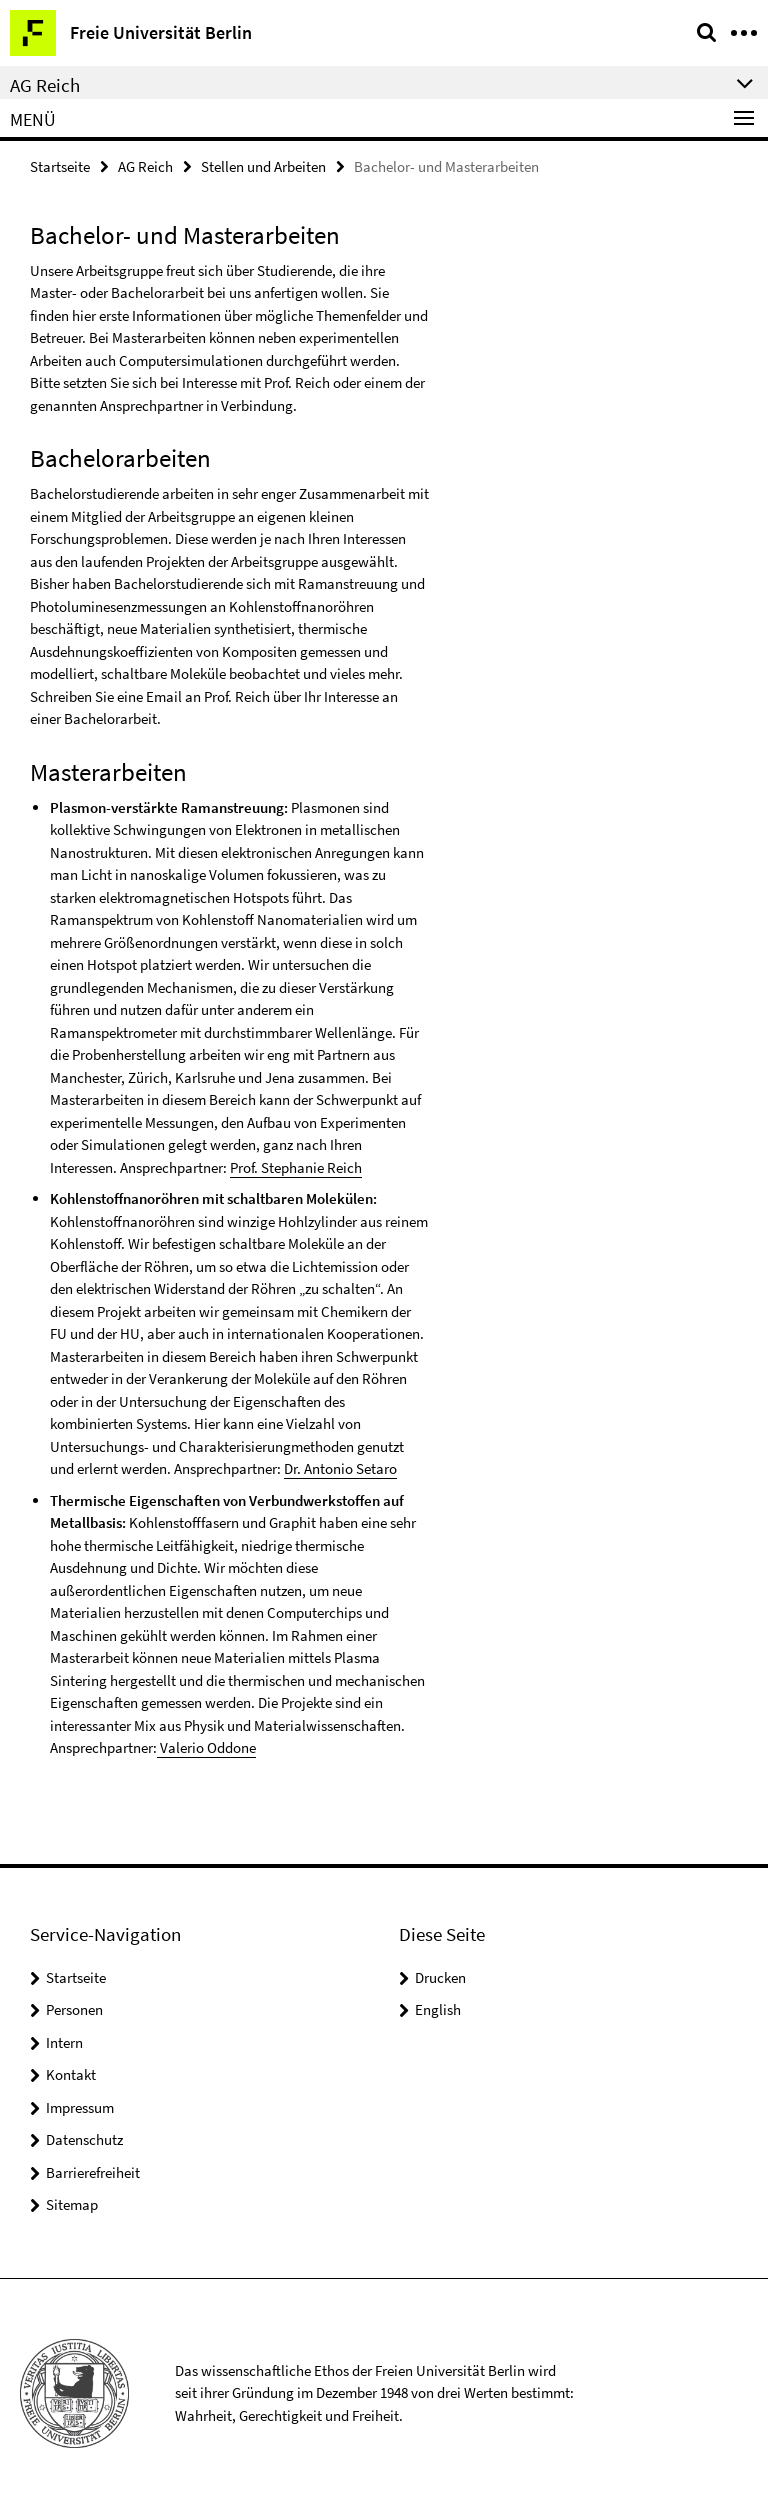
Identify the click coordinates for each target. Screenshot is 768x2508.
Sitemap (72, 2204)
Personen (74, 2009)
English (438, 2009)
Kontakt (71, 2074)
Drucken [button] (440, 1977)
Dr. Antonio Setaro (340, 1468)
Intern (64, 2042)
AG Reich (145, 166)
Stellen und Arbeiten (263, 166)
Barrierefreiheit (93, 2172)
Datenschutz (84, 2139)
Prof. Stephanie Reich (296, 1167)
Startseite (60, 166)
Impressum (80, 2107)
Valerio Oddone (206, 1747)
